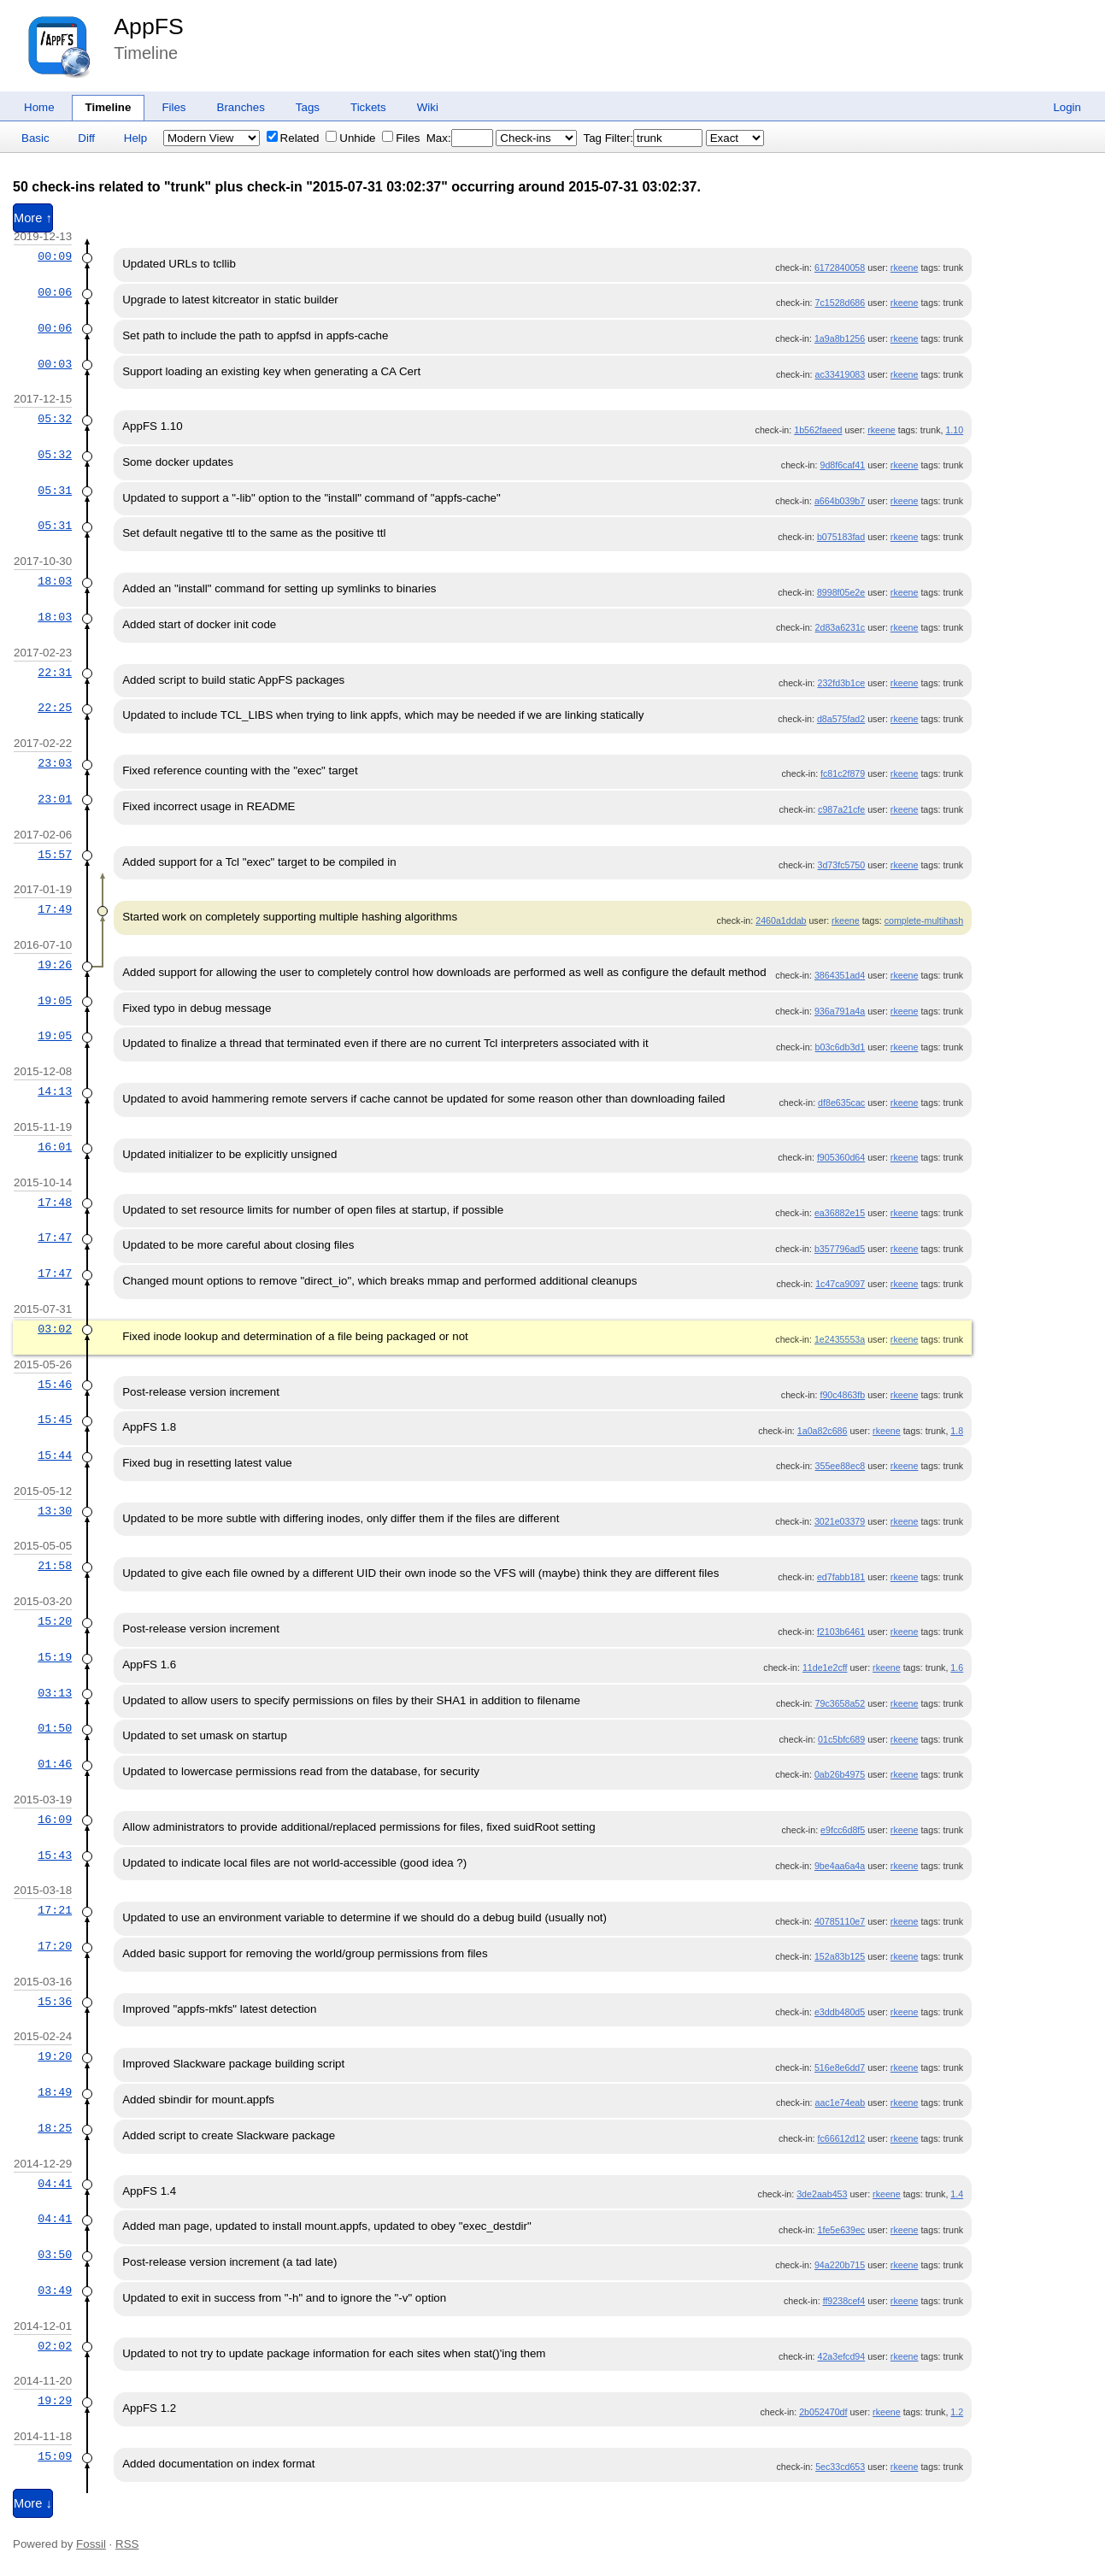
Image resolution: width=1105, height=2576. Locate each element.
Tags (308, 107)
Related (293, 138)
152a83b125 (839, 1956)
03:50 (55, 2254)
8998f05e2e (841, 592)
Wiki (427, 107)
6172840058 (839, 267)
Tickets (368, 107)
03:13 (55, 1693)
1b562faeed (818, 430)
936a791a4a (839, 1011)
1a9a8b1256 (839, 338)
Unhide (350, 138)
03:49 (55, 2290)
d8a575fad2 (841, 719)
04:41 (55, 2183)
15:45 (55, 1419)
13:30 (55, 1511)
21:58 (55, 1565)
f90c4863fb (842, 1395)
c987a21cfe (841, 809)
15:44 (55, 1455)
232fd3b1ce (842, 683)
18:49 (55, 2092)
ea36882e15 (839, 1213)
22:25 (55, 707)
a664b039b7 (839, 501)
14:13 (55, 1091)
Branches (241, 107)
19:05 (55, 1001)
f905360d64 (841, 1157)
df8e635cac (841, 1102)
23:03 (55, 763)
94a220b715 (839, 2265)
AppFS (149, 26)
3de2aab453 (821, 2194)
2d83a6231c (840, 627)
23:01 (55, 799)
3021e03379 (839, 1521)
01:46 (55, 1764)
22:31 (55, 672)
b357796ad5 (839, 1249)
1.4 (956, 2194)
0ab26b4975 (839, 1774)
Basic (35, 138)
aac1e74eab (840, 2102)
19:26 (55, 965)
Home (39, 107)
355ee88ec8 (840, 1466)
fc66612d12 (842, 2138)
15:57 (55, 854)
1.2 (956, 2412)
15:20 (55, 1621)
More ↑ (33, 218)
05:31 (55, 490)
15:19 (55, 1657)
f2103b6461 (841, 1631)
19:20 (55, 2056)
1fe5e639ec (842, 2230)
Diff (86, 138)
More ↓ (33, 2503)
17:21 (55, 1910)
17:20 (55, 1946)
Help (135, 138)
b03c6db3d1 (840, 1047)
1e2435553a (839, 1339)
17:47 (55, 1237)
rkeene (904, 267)
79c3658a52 (840, 1703)
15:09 (55, 2456)
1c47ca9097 (840, 1284)
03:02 (55, 1329)
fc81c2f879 (842, 773)
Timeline (108, 107)
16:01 (55, 1147)
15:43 (55, 1855)
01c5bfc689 (841, 1739)
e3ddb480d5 (839, 2012)
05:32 (55, 418)
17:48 (55, 1202)
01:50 (55, 1728)
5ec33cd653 (840, 2466)
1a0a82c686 (822, 1431)
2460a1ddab (780, 920)
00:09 (55, 256)
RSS (126, 2544)
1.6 (956, 1667)
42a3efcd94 (842, 2356)
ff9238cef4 (844, 2301)
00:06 (55, 292)
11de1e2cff (825, 1667)
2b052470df (823, 2412)
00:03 (55, 364)
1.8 (956, 1431)
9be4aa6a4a (839, 1866)
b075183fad (841, 537)
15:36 (55, 2001)
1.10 (954, 430)
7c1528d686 (840, 302)
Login (1067, 107)
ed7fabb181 (841, 1577)
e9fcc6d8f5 (842, 1830)
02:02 (55, 2346)
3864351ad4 (839, 975)
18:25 (55, 2128)
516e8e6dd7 (839, 2067)
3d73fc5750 (842, 865)
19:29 (55, 2400)
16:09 (55, 1819)
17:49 (55, 909)
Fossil (91, 2544)
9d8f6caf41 (842, 465)
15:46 (55, 1384)
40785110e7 (839, 1921)
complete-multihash (924, 920)
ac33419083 (840, 374)
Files (173, 107)
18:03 (55, 581)
